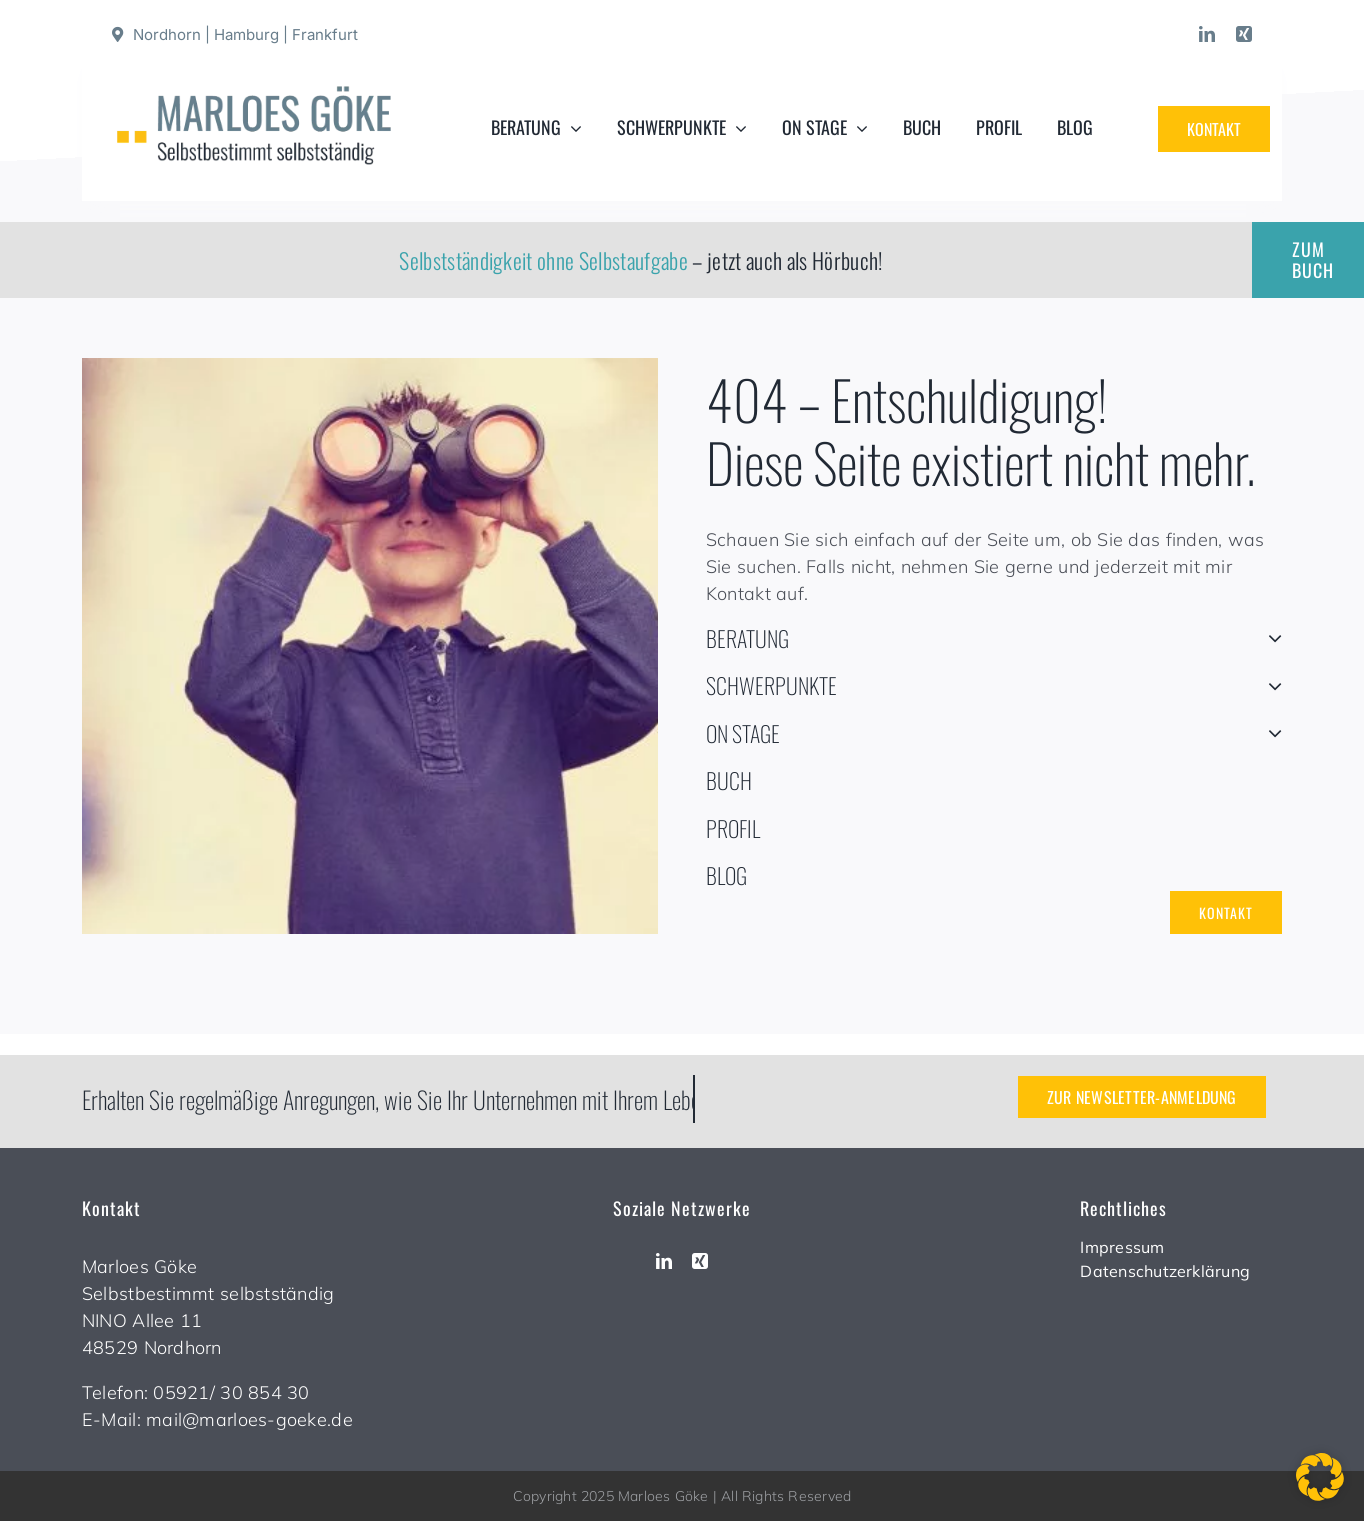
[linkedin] (1207, 34)
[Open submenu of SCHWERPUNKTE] (1269, 686)
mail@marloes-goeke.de (249, 1419)
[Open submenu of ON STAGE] (1269, 734)
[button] (1320, 1477)
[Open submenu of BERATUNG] (1269, 639)
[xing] (1244, 34)
